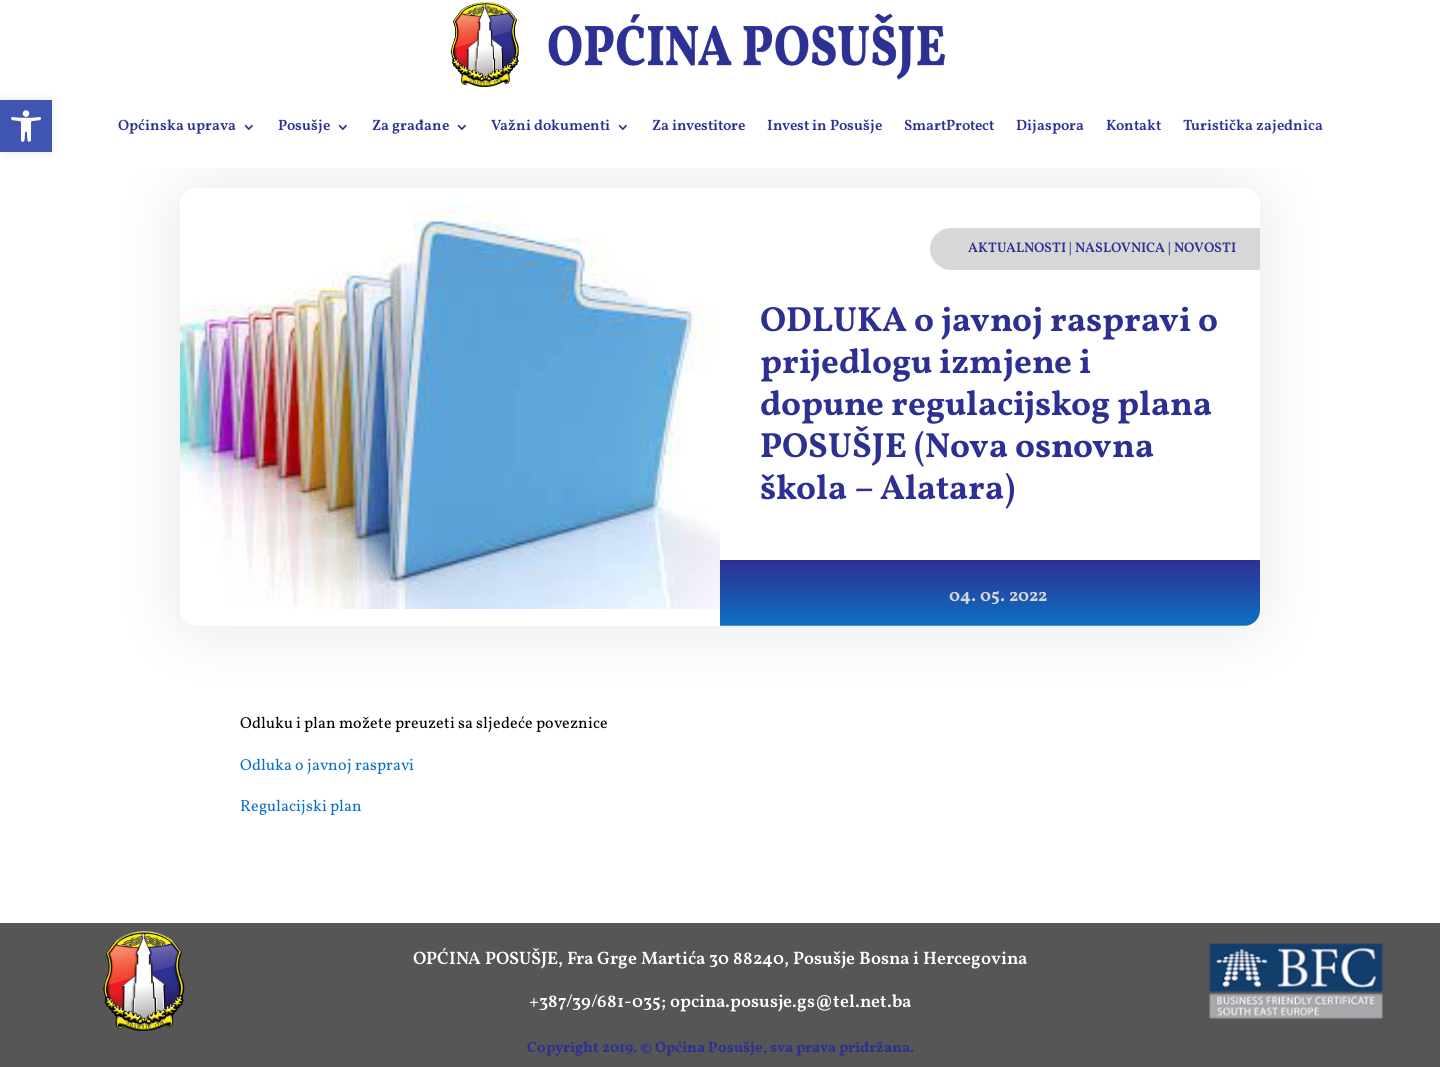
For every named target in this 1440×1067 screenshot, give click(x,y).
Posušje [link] (304, 126)
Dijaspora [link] (1050, 126)
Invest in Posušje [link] (824, 126)
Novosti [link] (1205, 248)
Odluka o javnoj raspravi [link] (327, 766)
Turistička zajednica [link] (1253, 126)
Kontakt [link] (1133, 126)
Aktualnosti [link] (1017, 248)
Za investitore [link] (698, 126)
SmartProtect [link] (949, 126)
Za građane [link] (410, 126)
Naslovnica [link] (1120, 248)
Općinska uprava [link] (177, 126)
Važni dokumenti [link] (550, 126)
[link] (26, 126)
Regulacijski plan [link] (301, 807)
